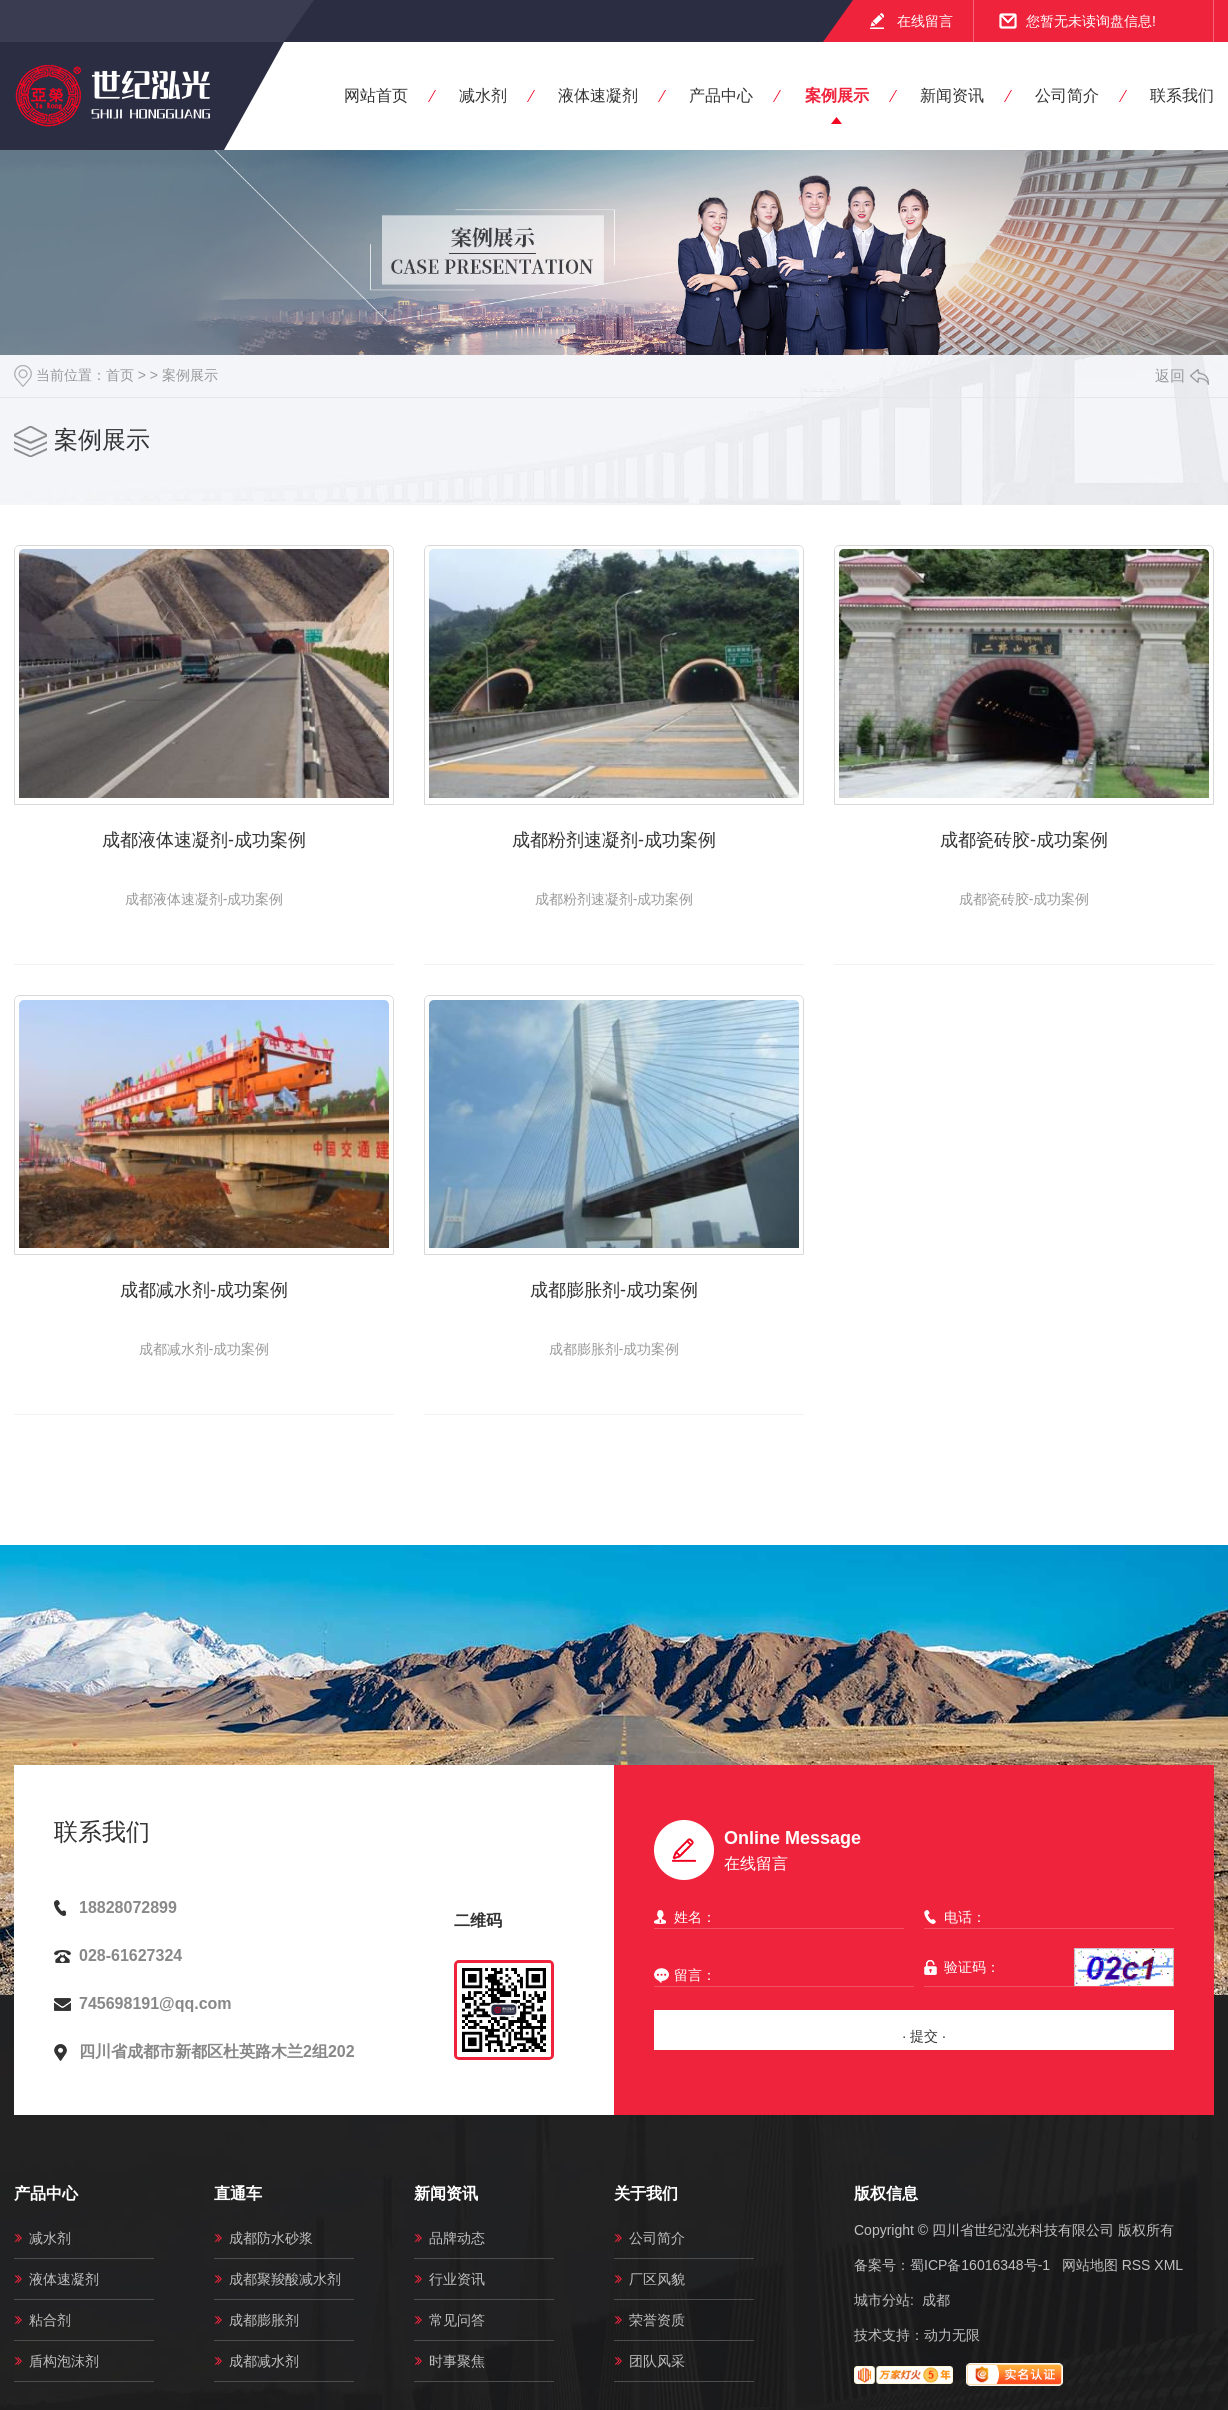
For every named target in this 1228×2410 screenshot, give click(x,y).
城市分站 (882, 2300)
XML (1168, 2265)
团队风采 (657, 2361)
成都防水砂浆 (271, 2238)
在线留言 (925, 21)
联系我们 (1182, 95)
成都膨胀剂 (264, 2320)
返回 (1182, 375)
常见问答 (457, 2320)
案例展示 (837, 95)
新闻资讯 (952, 95)
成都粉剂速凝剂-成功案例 (614, 840)
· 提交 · (924, 2036)
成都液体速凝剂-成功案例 (204, 840)
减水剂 (483, 95)
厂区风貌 (657, 2279)
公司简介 (1067, 95)
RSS (1136, 2265)
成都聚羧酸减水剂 (285, 2279)
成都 (936, 2300)
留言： (779, 1975)
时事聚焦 (457, 2361)
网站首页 (376, 95)
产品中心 (721, 95)
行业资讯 (457, 2279)
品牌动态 (457, 2238)
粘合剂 (50, 2320)
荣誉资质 (657, 2320)
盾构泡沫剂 (64, 2361)
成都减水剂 (264, 2361)
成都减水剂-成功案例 (204, 1290)
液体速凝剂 (598, 95)
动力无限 (952, 2335)
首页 (120, 375)
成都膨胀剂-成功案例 (614, 1290)
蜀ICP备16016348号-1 (980, 2265)
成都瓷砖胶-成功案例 (1024, 840)
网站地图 (1090, 2265)
